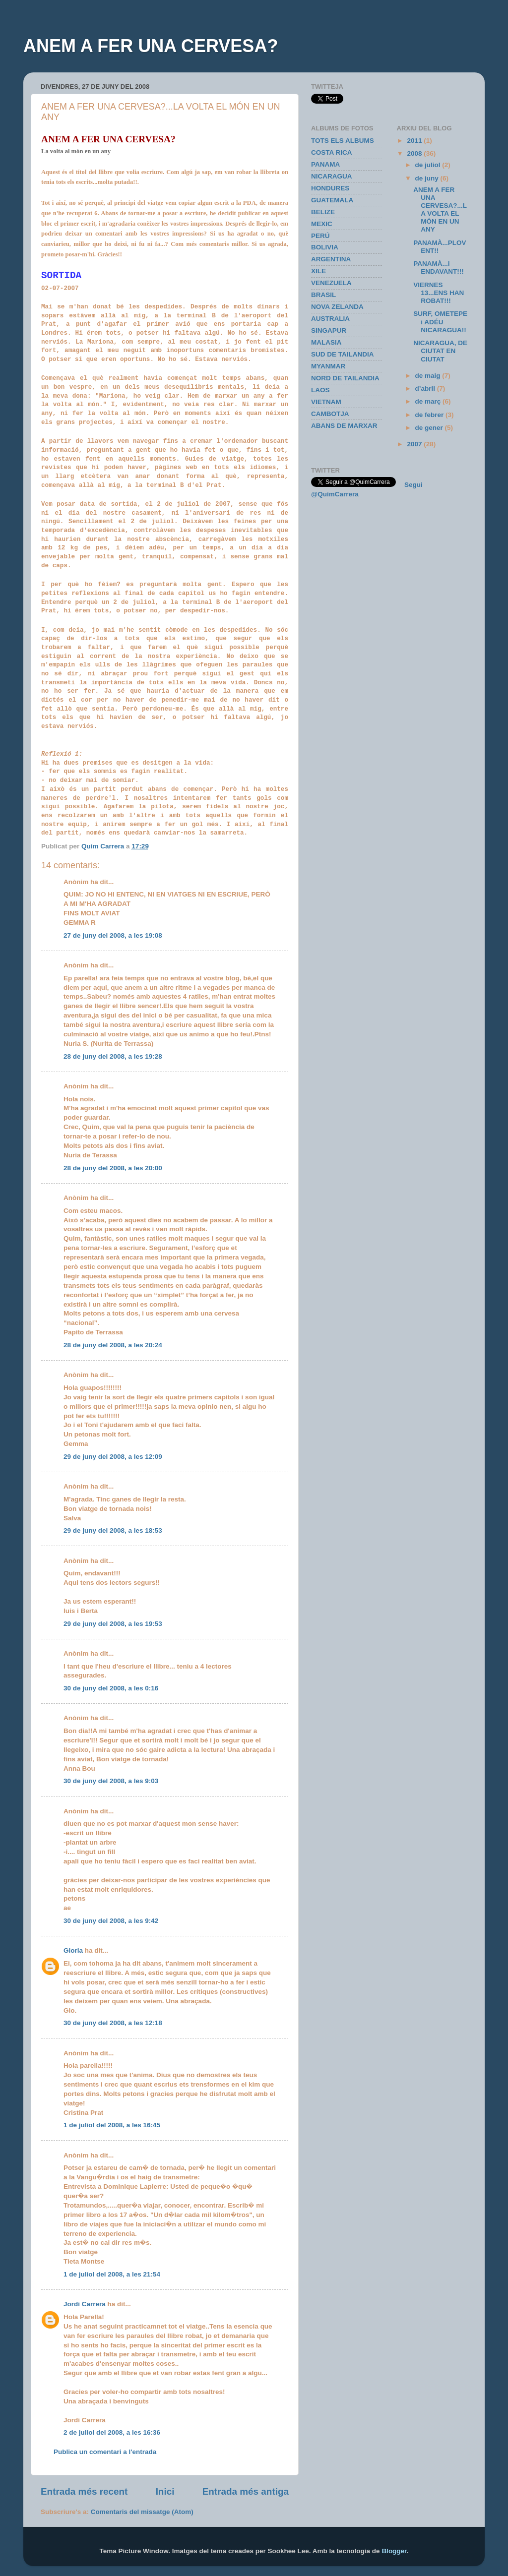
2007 (415, 444)
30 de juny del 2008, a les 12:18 (113, 2023)
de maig (429, 375)
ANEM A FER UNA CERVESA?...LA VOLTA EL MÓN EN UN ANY (440, 210)
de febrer (430, 415)
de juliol (429, 165)
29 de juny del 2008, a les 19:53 (113, 1623)
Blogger (393, 2551)
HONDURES (330, 188)
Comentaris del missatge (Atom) (142, 2512)
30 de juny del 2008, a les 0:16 (111, 1688)
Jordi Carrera (85, 2304)
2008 (415, 153)
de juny (428, 178)
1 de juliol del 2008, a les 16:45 (112, 2125)
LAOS (320, 390)
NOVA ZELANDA (337, 306)
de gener (430, 427)
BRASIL (323, 295)
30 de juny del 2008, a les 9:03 (111, 1781)
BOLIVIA (324, 247)
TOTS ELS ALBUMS (342, 140)
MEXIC (321, 224)
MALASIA (326, 342)
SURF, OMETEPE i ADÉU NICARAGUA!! (440, 321)
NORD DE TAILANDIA (345, 378)
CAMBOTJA (330, 414)
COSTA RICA (331, 152)
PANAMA (325, 164)
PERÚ (320, 236)
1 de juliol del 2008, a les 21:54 (112, 2274)
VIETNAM (326, 402)
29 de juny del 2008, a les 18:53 (113, 1530)
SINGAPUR (328, 330)
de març (429, 401)
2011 (415, 140)
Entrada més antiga (245, 2491)
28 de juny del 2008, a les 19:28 (113, 1056)
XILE (318, 271)
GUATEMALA (332, 200)
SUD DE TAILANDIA (342, 354)
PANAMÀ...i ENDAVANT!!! (438, 267)
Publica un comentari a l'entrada (105, 2452)
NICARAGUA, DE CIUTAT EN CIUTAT (440, 350)
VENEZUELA (331, 283)
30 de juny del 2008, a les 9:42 (111, 1920)
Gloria (73, 1950)
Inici (165, 2491)
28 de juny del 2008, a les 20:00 (113, 1168)
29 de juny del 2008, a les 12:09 (113, 1456)
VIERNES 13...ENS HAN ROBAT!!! (438, 292)
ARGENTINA (331, 259)
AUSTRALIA (330, 318)
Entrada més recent (84, 2491)
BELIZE (323, 212)
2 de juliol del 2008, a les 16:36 (112, 2432)
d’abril (426, 388)
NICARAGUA (331, 176)
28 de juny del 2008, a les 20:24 (113, 1345)
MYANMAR (328, 366)
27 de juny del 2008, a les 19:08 (113, 935)
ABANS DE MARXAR (344, 425)
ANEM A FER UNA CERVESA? (150, 46)
